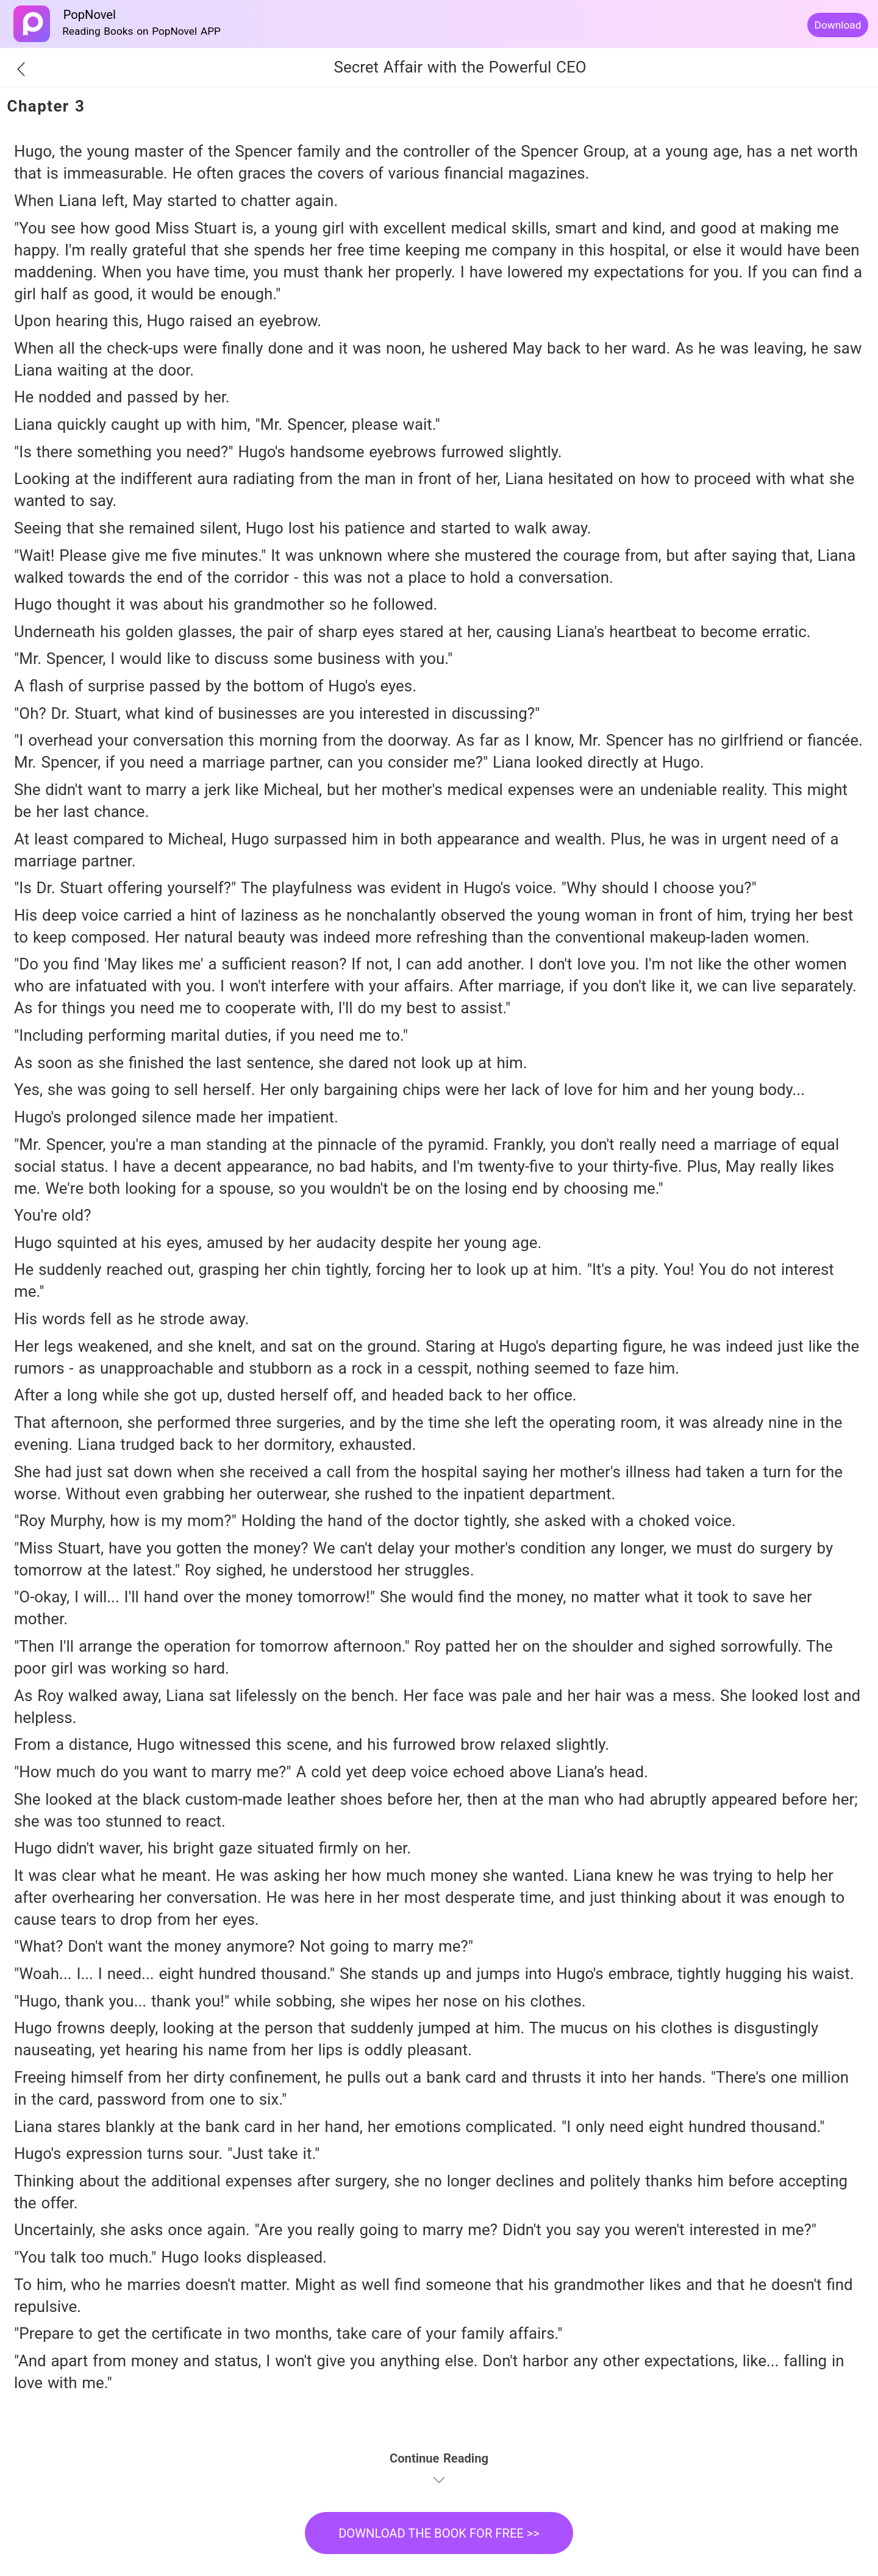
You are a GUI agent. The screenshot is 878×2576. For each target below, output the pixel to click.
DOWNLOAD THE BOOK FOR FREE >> (439, 2533)
